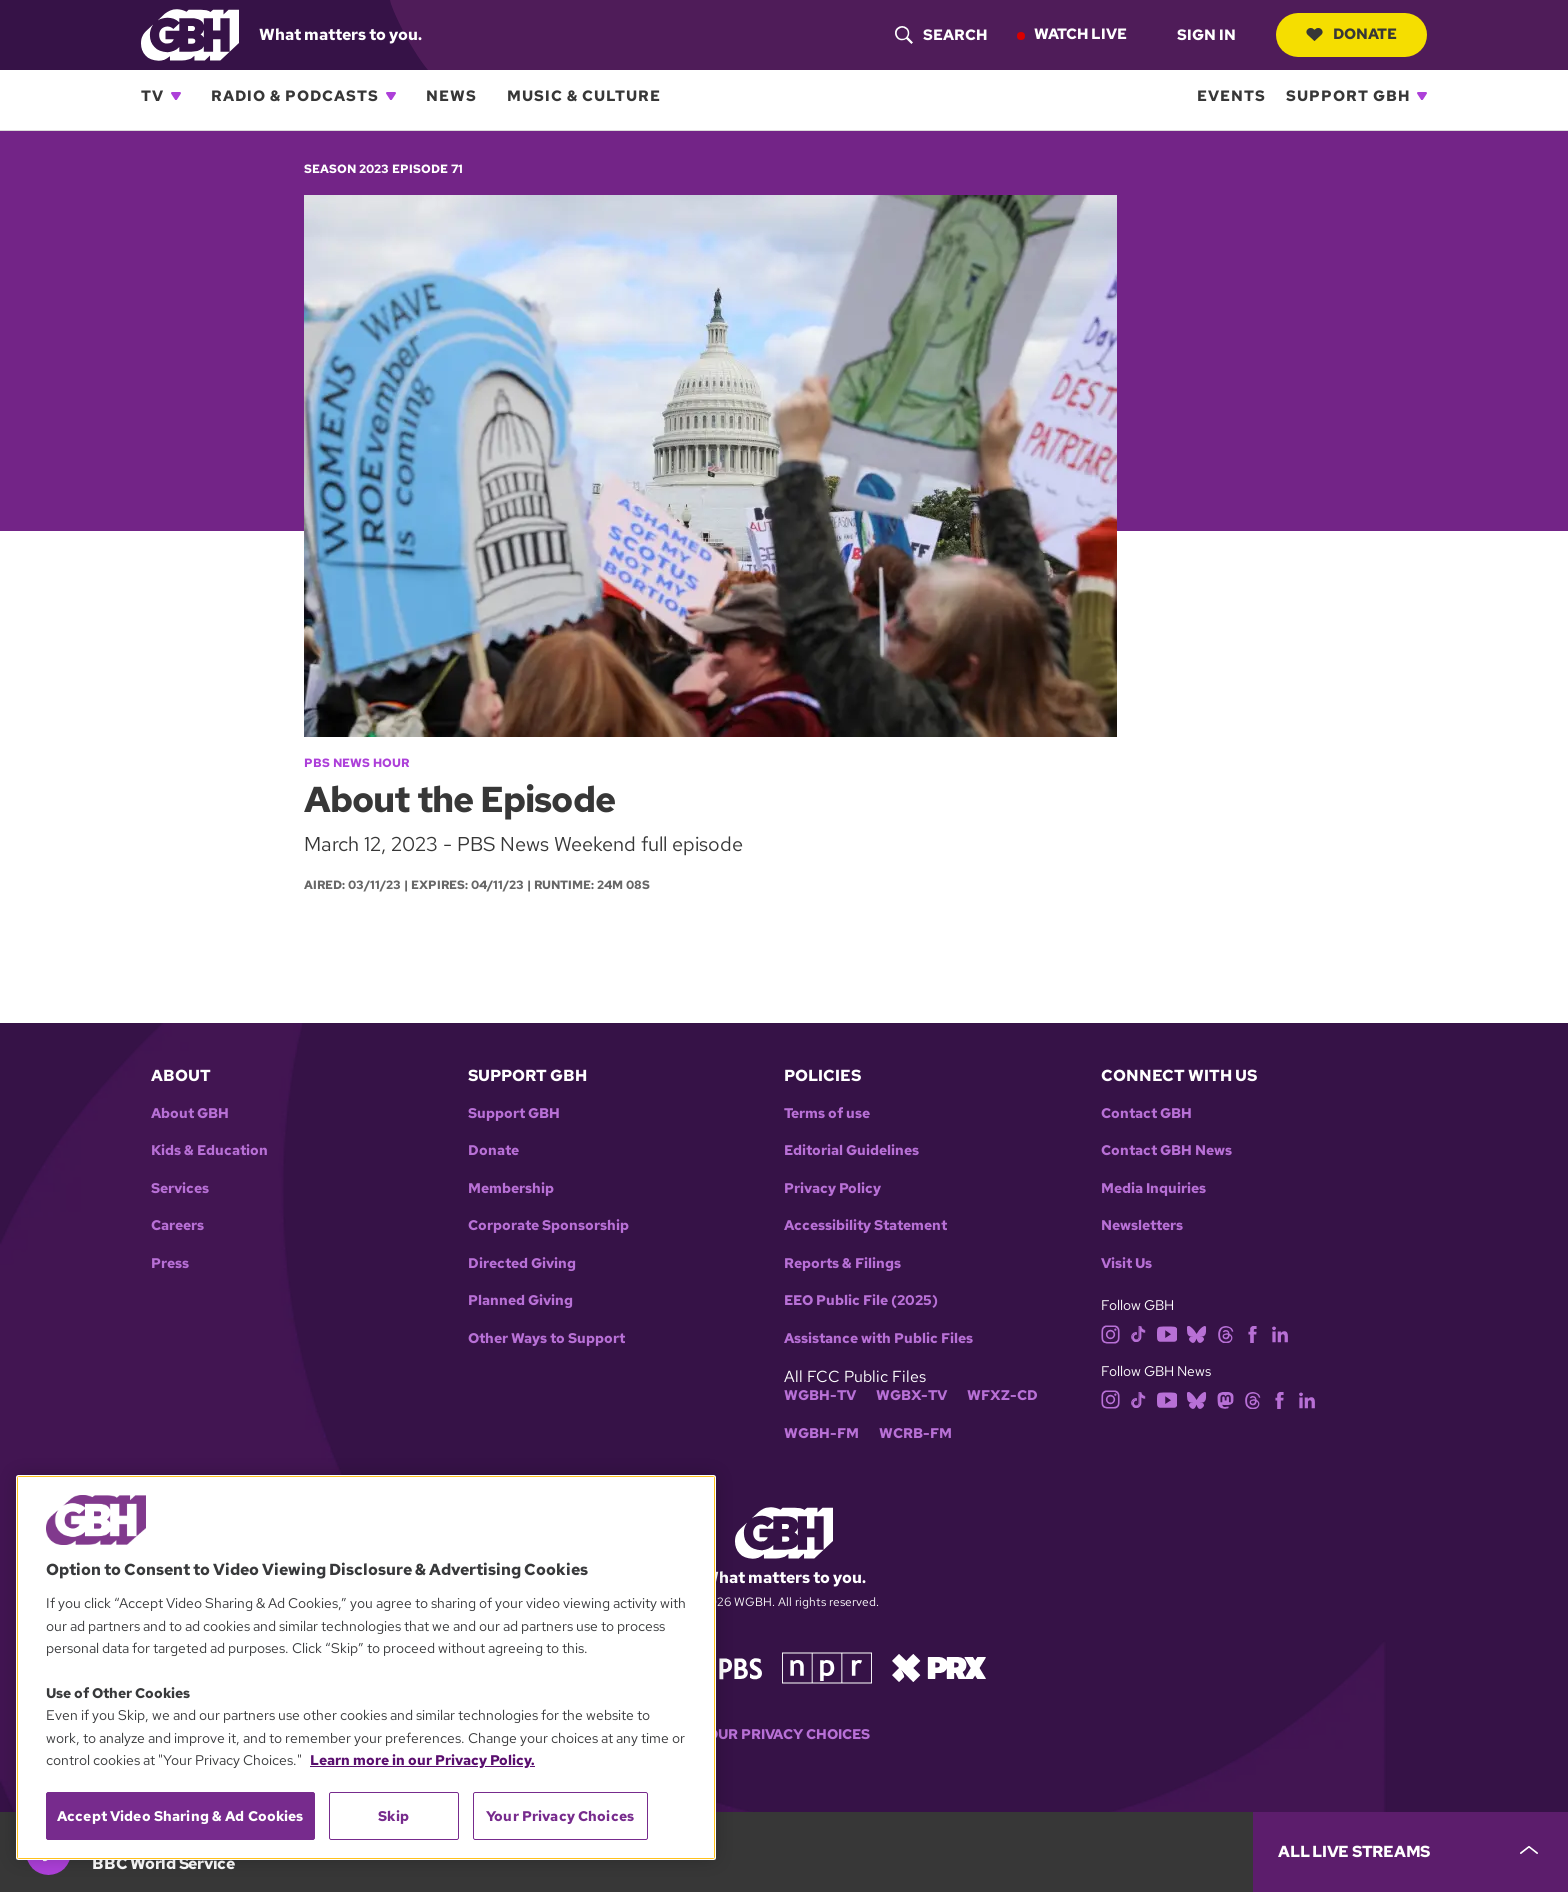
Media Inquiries (1153, 1188)
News (451, 96)
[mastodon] (1225, 1398)
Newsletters (1142, 1225)
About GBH (190, 1113)
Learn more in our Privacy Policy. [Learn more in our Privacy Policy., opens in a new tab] (422, 1760)
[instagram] (1111, 1333)
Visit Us (1126, 1263)
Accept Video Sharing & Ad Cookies (180, 1816)
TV (152, 96)
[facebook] (1252, 1333)
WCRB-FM (915, 1433)
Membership (511, 1188)
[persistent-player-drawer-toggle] (1410, 1852)
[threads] (1225, 1333)
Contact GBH (1146, 1113)
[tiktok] (1138, 1333)
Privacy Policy (832, 1188)
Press (170, 1263)
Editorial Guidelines (851, 1150)
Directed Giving (522, 1263)
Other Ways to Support (546, 1338)
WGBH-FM (821, 1433)
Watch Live (1080, 34)
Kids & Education (209, 1150)
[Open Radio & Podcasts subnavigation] (391, 96)
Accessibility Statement (865, 1225)
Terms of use (827, 1113)
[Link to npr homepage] (827, 1666)
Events (1231, 96)
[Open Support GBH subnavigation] (1422, 96)
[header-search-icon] (941, 35)
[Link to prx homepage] (939, 1666)
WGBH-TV (820, 1395)
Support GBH (1348, 96)
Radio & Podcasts (295, 96)
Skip (393, 1816)
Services (180, 1188)
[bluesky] (1196, 1333)
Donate (1351, 34)
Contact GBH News (1166, 1150)
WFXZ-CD (1002, 1395)
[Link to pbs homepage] (722, 1666)
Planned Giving (520, 1300)
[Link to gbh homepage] (190, 33)
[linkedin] (1280, 1333)
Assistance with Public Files (878, 1338)
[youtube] (1167, 1333)
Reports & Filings (842, 1263)
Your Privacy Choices (784, 1734)
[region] (366, 1667)
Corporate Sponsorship (548, 1225)
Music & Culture (584, 96)
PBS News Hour (356, 763)
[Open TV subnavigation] (176, 96)
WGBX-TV (911, 1395)
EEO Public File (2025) (861, 1300)
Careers (177, 1225)
